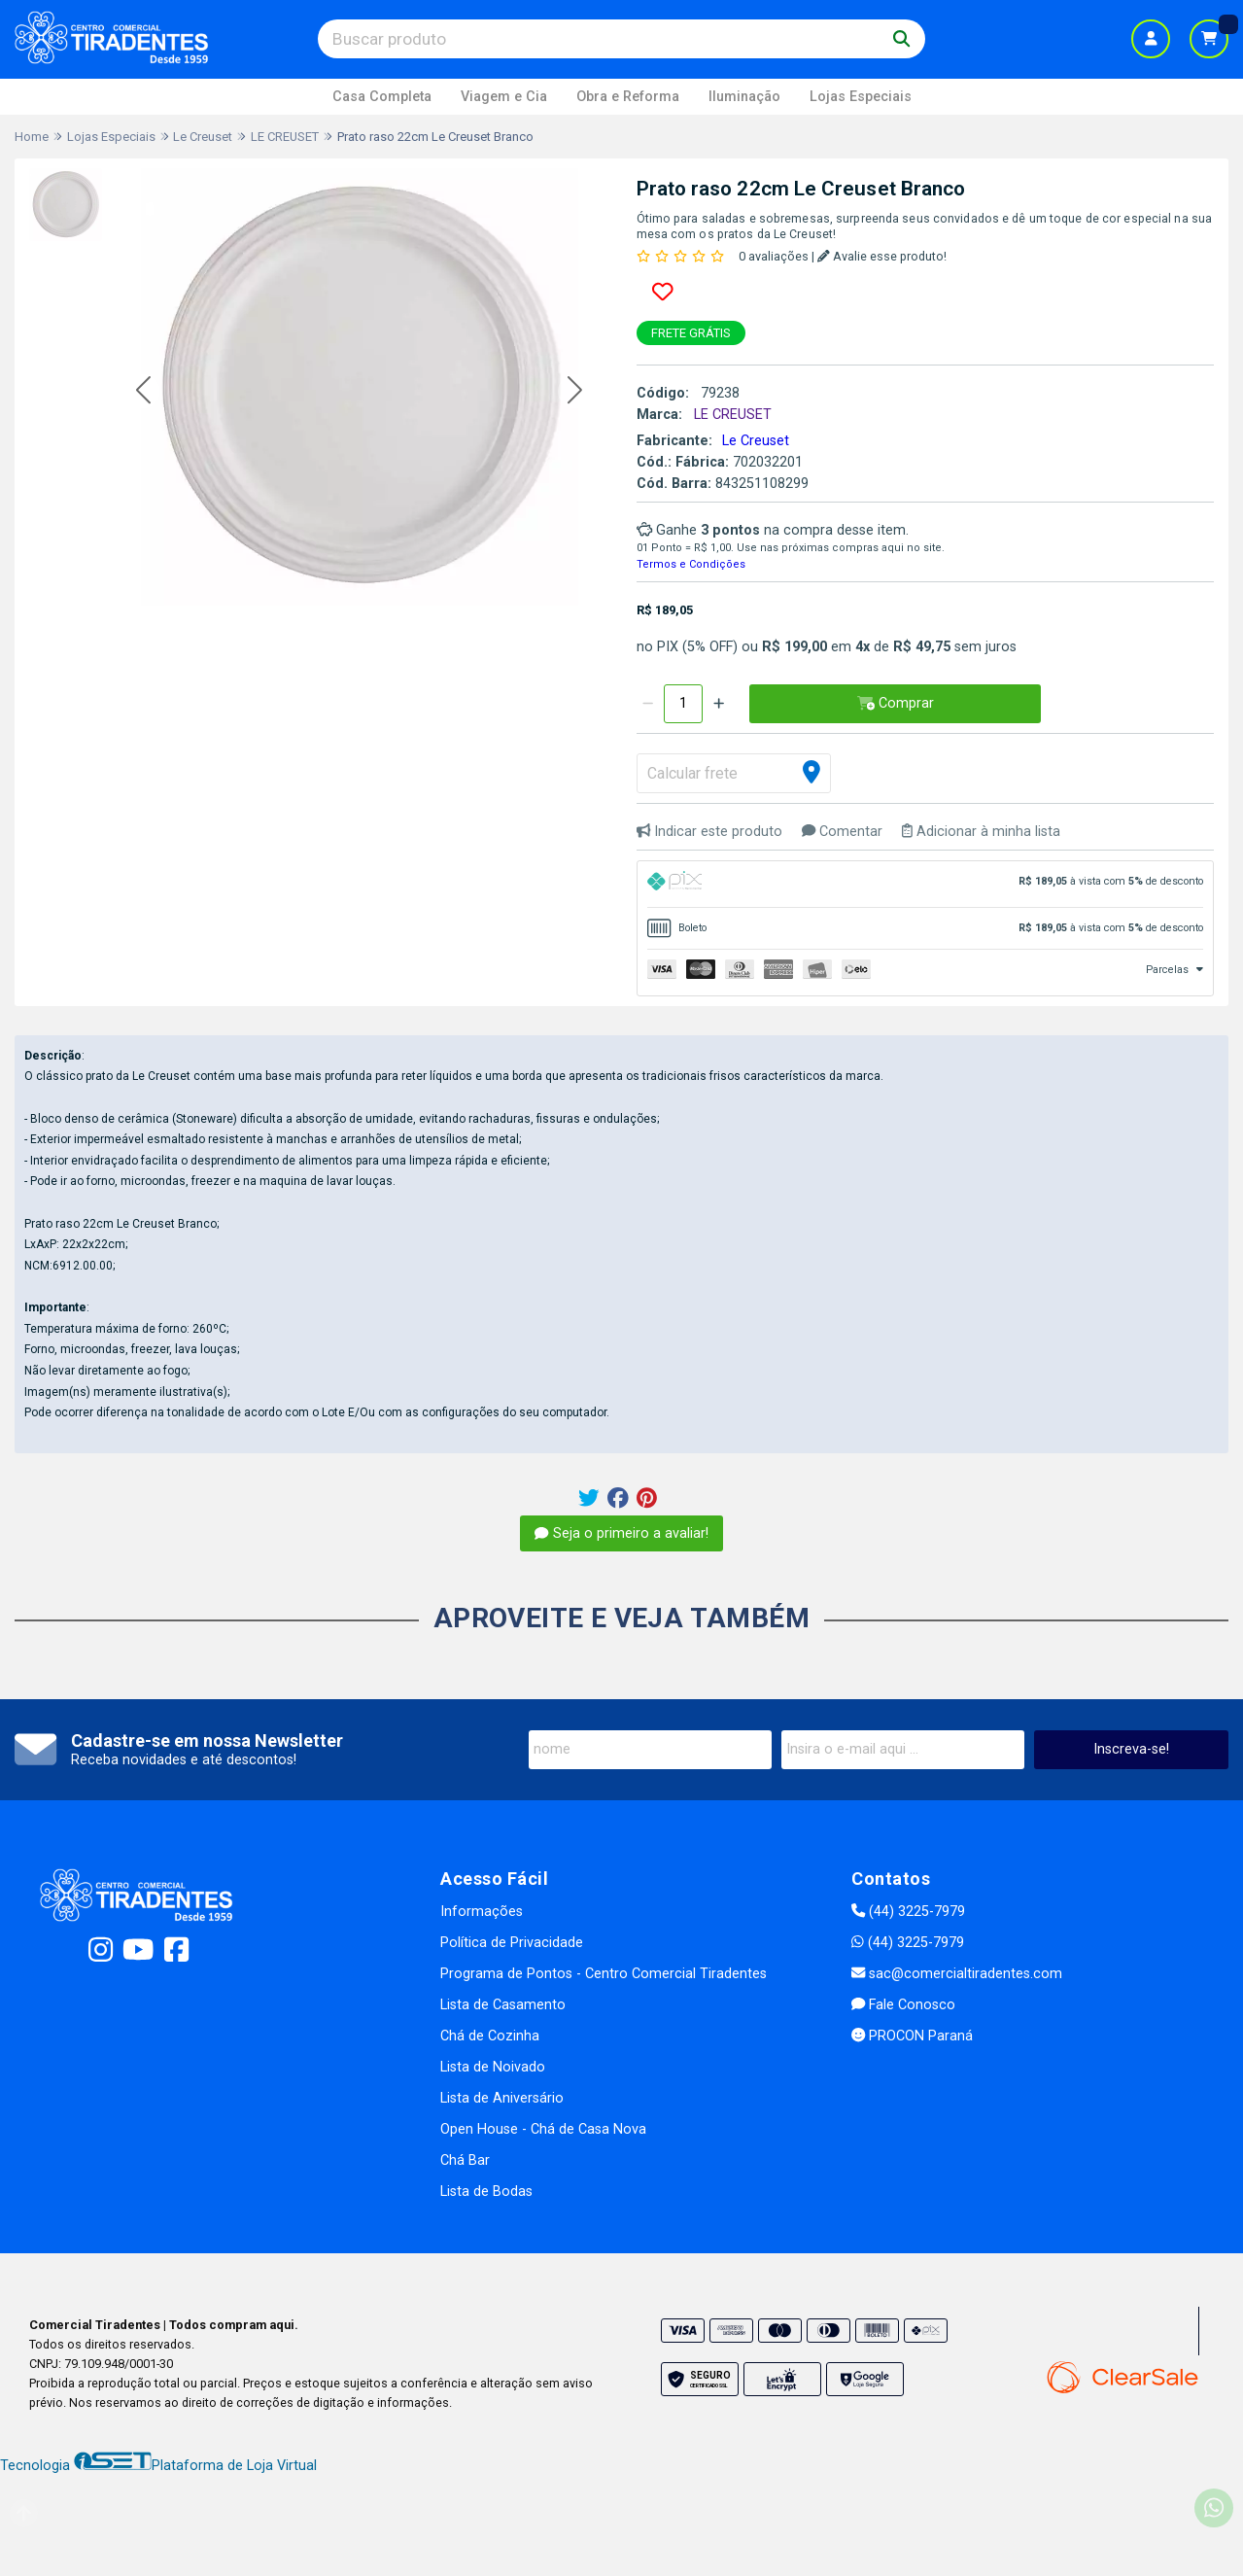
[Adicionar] (719, 703)
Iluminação (744, 96)
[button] (143, 391)
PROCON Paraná (912, 2036)
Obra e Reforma (627, 96)
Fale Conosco (903, 2005)
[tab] (925, 884)
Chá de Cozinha (489, 2036)
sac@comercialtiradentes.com (956, 1974)
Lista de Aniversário (502, 2098)
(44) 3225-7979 (908, 1911)
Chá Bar (465, 2160)
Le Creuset (755, 441)
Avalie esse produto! (882, 256)
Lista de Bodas (486, 2191)
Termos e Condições (691, 564)
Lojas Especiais (861, 96)
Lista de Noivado (492, 2067)
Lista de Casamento (503, 2005)
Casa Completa (382, 96)
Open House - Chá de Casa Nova (543, 2129)
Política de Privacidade (511, 1942)
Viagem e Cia (504, 96)
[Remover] (648, 703)
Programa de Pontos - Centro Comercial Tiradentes (603, 1974)
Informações (481, 1911)
